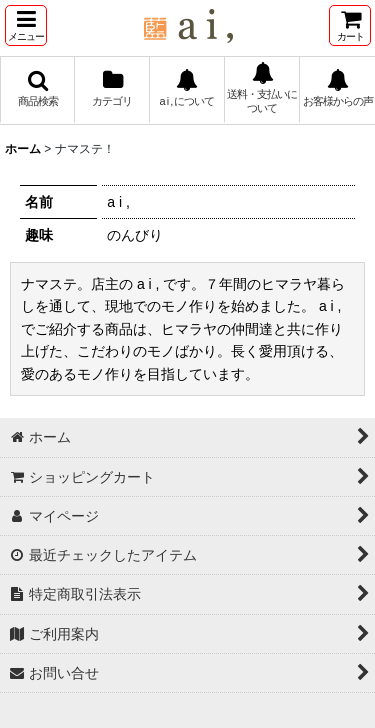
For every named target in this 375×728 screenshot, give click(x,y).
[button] (26, 25)
